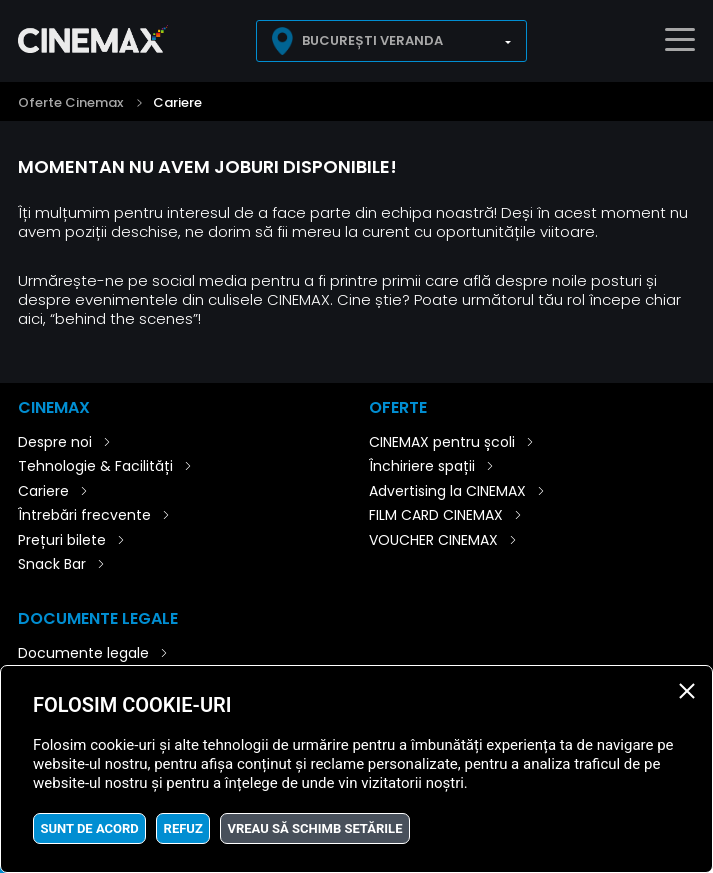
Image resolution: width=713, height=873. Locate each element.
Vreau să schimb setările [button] (315, 828)
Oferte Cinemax (70, 102)
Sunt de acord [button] (89, 828)
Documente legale (83, 653)
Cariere (177, 102)
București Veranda (372, 40)
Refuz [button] (183, 828)
